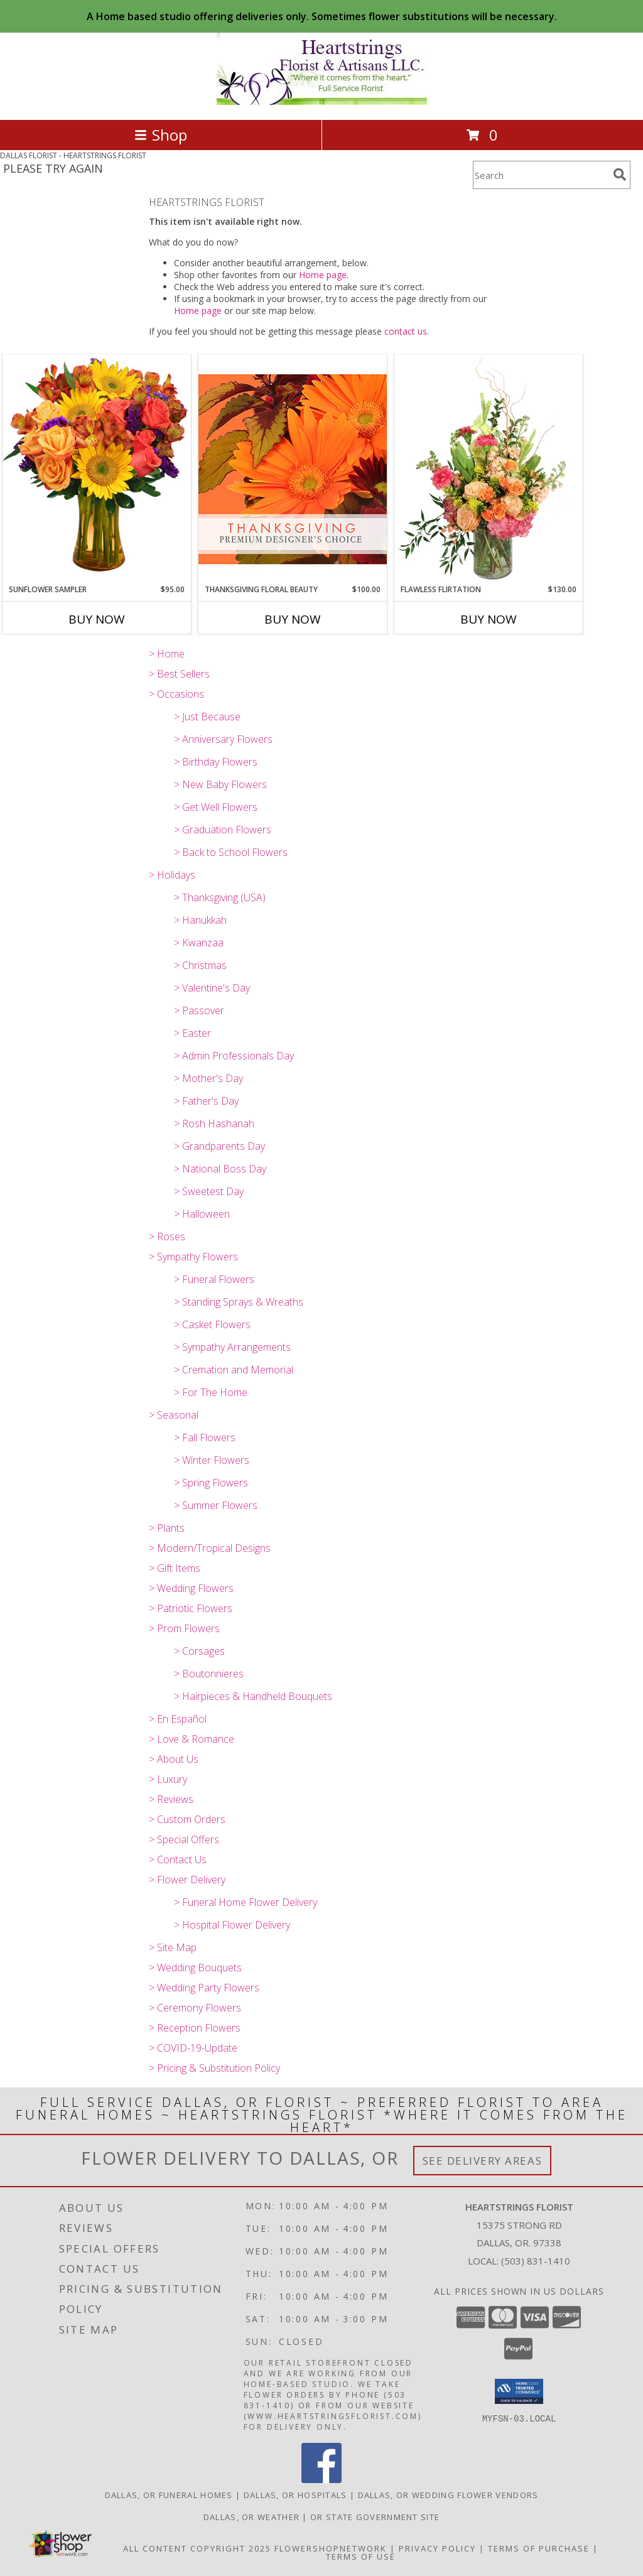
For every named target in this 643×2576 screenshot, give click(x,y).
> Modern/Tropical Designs (210, 1548)
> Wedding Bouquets (195, 1967)
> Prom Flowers (184, 1628)
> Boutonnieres (209, 1673)
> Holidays (172, 875)
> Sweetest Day (209, 1191)
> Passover (199, 1010)
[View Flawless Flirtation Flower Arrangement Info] (488, 469)
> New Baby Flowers (220, 784)
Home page (323, 275)
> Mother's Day (208, 1078)
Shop (160, 134)
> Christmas (200, 965)
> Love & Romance (191, 1739)
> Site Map (173, 1947)
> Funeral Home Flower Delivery (245, 1902)
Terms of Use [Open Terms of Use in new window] (361, 2556)
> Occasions (176, 694)
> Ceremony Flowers (195, 2008)
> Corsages (199, 1651)
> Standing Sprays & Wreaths (238, 1302)
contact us (405, 331)
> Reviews (171, 1799)
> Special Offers (184, 1839)
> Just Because (207, 716)
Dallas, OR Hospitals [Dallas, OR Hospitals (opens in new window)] (295, 2495)
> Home (167, 654)
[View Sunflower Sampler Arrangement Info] (97, 469)
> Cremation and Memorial (233, 1370)
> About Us (173, 1759)
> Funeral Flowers (214, 1279)
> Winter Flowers (211, 1460)
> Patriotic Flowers (190, 1608)
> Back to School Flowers (231, 852)
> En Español (178, 1719)
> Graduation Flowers (222, 829)
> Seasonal (173, 1415)
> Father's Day (206, 1101)
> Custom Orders (187, 1819)
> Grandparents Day (219, 1146)
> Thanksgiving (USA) (220, 897)
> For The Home (210, 1392)
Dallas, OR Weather (251, 2517)
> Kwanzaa (199, 943)
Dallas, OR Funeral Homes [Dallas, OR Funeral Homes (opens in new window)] (169, 2495)
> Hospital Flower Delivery (232, 1925)
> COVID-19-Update (193, 2048)
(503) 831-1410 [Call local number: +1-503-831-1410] (535, 2260)
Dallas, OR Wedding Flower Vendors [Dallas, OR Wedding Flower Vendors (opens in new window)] (448, 2495)
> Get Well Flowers (215, 807)
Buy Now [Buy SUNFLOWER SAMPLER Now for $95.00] (96, 619)
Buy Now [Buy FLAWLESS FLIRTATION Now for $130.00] (488, 619)
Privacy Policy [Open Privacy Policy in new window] (437, 2548)
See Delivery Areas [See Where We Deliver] (483, 2160)
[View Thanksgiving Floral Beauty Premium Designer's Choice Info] (292, 469)
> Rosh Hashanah (214, 1123)
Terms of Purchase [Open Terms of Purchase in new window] (539, 2548)
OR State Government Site (375, 2517)
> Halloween (202, 1214)
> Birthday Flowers (215, 762)
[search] (620, 174)
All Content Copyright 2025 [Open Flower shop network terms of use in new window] (197, 2548)
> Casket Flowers (212, 1324)
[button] (519, 2391)
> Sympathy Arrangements (232, 1347)
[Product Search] (540, 174)
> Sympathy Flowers (193, 1257)
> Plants (167, 1528)
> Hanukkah (200, 920)
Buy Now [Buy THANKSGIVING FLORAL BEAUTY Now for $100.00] (292, 619)
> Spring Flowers (211, 1483)
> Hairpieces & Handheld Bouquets (253, 1696)
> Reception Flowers (194, 2028)
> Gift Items (174, 1568)
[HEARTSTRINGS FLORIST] (322, 101)
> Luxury (168, 1779)
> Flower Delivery (187, 1879)
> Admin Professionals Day (234, 1056)
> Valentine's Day (212, 988)
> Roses (167, 1236)
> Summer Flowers (215, 1505)
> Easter (192, 1033)
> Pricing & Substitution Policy (214, 2068)
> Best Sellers (179, 674)
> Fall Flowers (204, 1437)
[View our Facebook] (321, 2480)
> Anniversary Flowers (223, 739)
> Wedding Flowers (191, 1588)
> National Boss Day (220, 1169)
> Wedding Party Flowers (204, 1987)
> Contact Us (178, 1859)
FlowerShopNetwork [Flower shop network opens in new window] (330, 2548)
